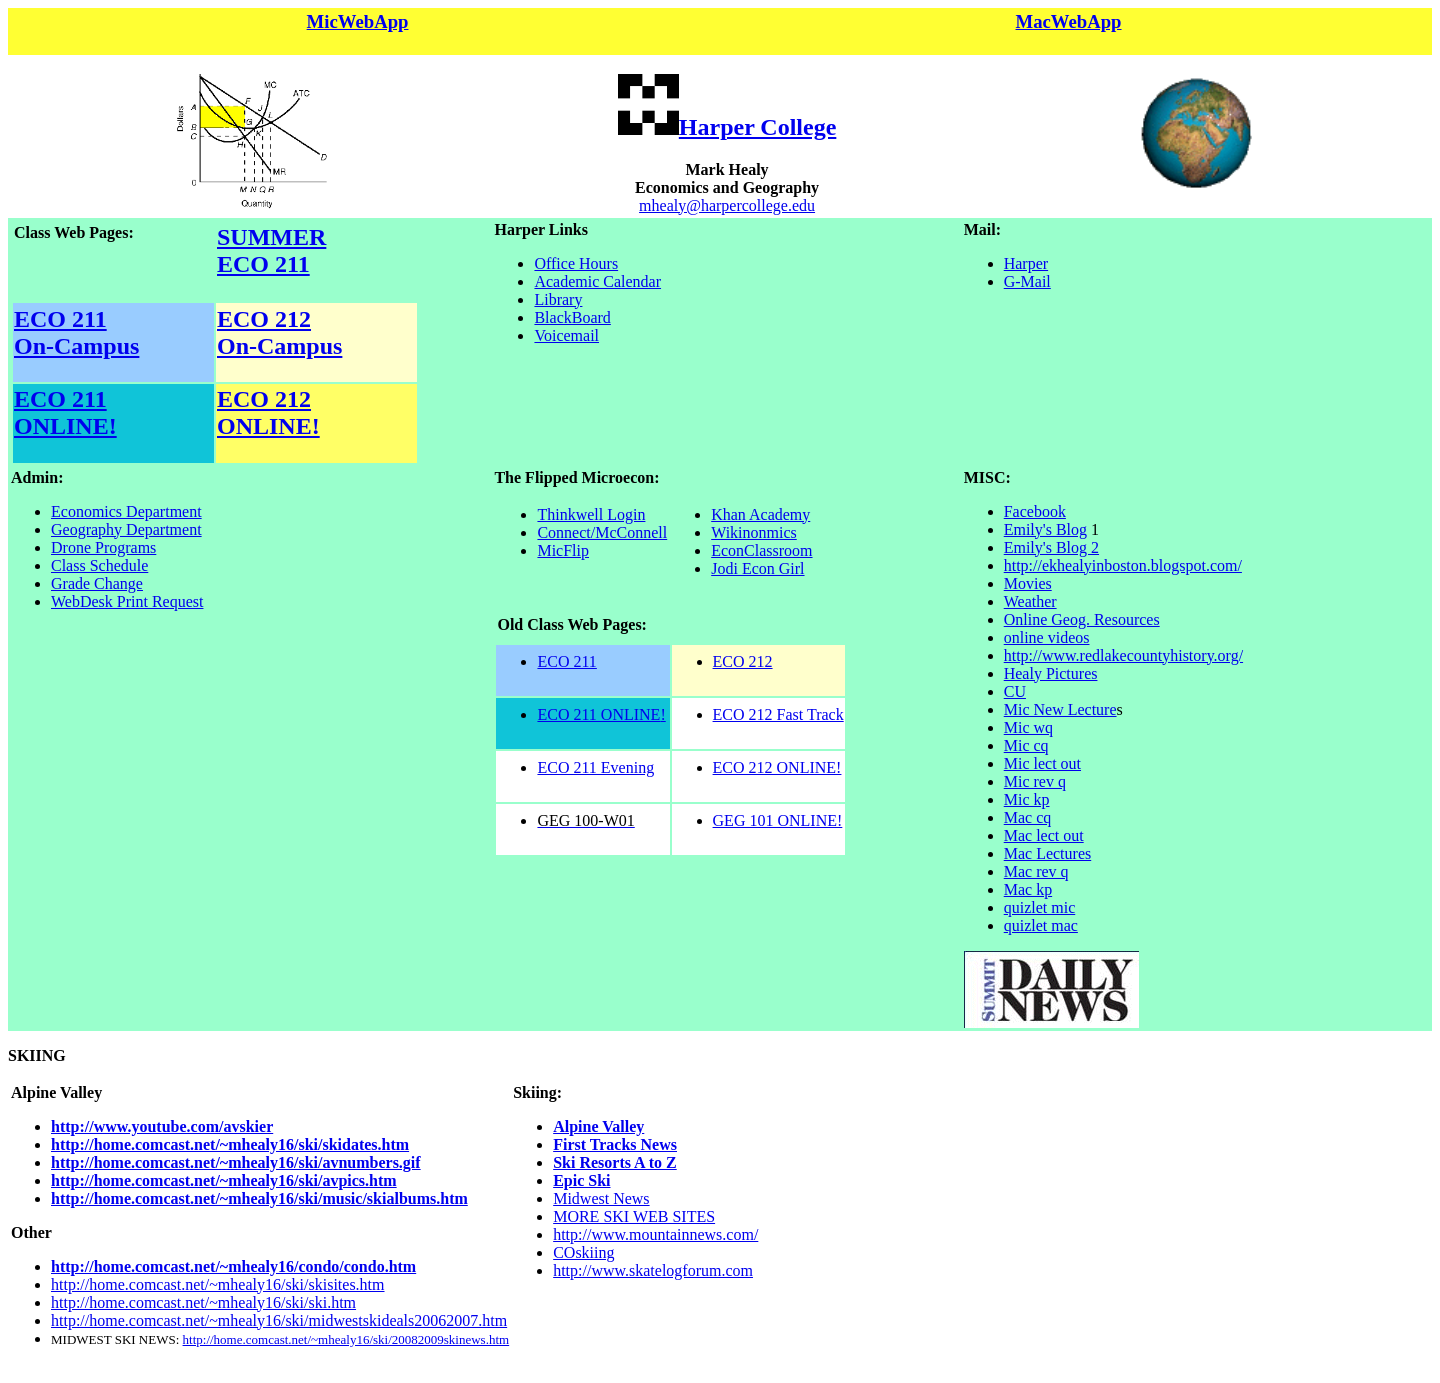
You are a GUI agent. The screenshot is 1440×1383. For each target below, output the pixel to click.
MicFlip (563, 550)
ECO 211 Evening (595, 767)
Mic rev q (1035, 781)
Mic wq (1028, 727)
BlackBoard (572, 317)
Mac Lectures (1048, 853)
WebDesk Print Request (127, 601)
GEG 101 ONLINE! (778, 820)
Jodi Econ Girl (757, 568)
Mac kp (1028, 889)
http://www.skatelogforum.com (653, 1270)
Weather (1030, 601)
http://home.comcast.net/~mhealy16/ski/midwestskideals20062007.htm (279, 1320)
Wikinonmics (754, 532)
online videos (1047, 637)
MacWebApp (1069, 21)
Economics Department (126, 511)
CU (1015, 691)
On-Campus (76, 346)
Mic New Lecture (1060, 709)
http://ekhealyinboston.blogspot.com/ (1123, 565)
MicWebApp (358, 21)
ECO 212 (264, 319)
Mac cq (1028, 817)
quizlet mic (1040, 907)
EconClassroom (761, 550)
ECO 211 (60, 319)
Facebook (1035, 511)
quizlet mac (1041, 925)
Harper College (758, 127)
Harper (1026, 263)
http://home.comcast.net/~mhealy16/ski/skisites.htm (218, 1284)
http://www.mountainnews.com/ (655, 1234)
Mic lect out (1042, 763)
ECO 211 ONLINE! (65, 412)
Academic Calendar (597, 281)
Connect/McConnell (602, 532)
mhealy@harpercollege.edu (727, 205)
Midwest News (601, 1198)
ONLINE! (268, 426)
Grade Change (97, 583)
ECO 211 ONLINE (598, 714)
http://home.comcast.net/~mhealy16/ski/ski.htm (203, 1302)
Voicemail (566, 335)
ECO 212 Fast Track (778, 714)
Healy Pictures (1051, 673)
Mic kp (1027, 799)
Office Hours (576, 263)
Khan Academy (760, 514)
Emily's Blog (1045, 529)
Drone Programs (103, 547)
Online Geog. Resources (1082, 619)
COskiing (583, 1252)
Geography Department (126, 529)
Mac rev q (1036, 871)
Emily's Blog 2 (1051, 547)
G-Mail (1027, 281)
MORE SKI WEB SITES (634, 1216)
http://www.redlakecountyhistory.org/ (1123, 655)
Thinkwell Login (591, 514)
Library (558, 299)
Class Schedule (99, 565)
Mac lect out (1044, 835)
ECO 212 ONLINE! (777, 767)
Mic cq (1026, 745)
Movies (1028, 583)
